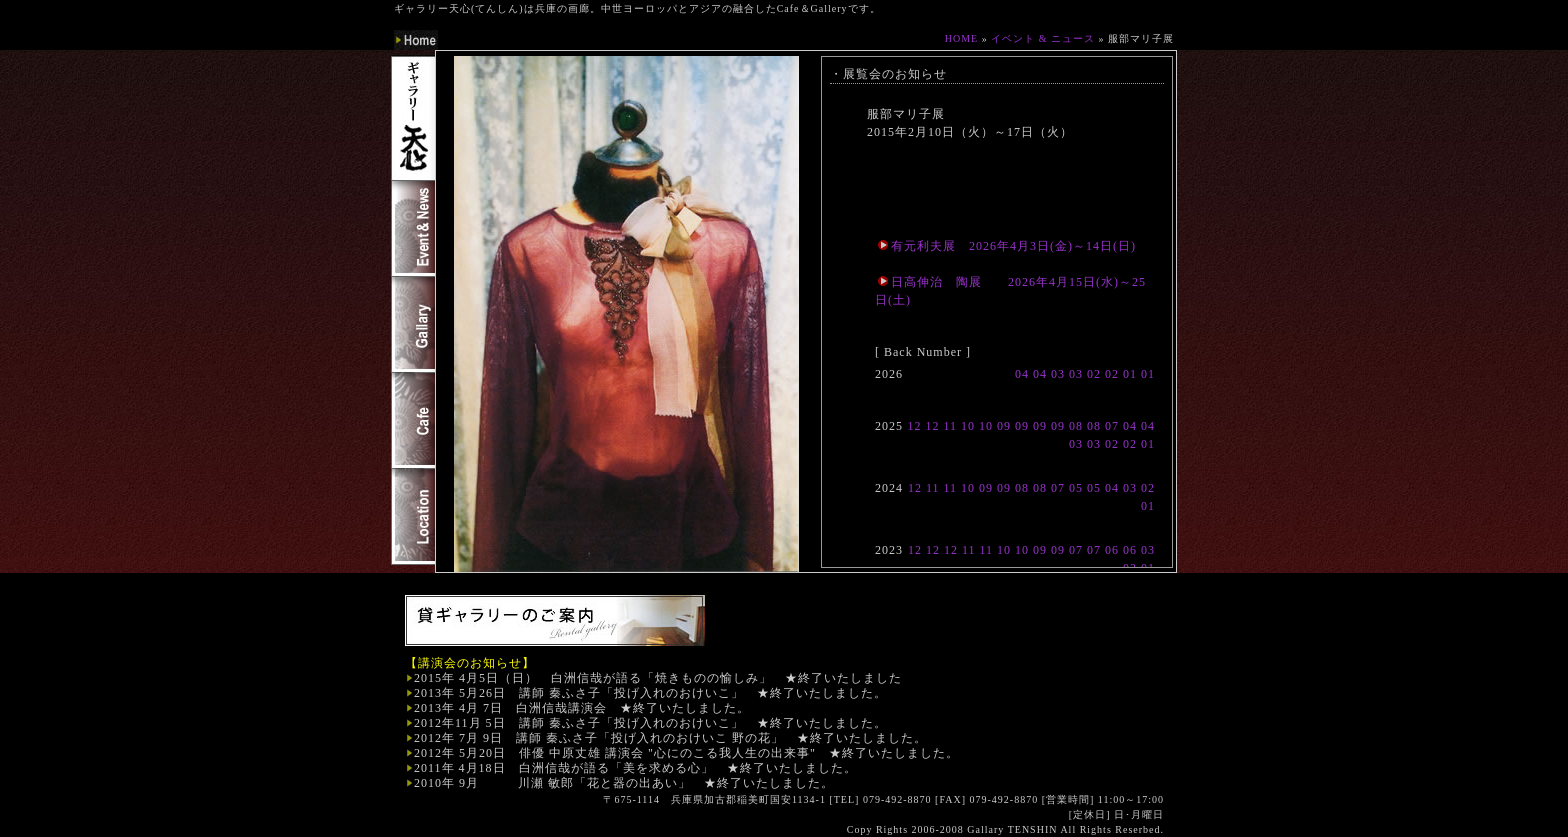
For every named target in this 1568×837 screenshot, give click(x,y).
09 (1004, 426)
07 (1112, 426)
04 (1022, 374)
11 (950, 426)
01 (1130, 374)
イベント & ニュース (1043, 38)
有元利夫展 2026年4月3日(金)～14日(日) (1007, 246)
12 (914, 426)
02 (1094, 374)
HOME (961, 38)
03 (1058, 374)
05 (1076, 488)
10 (968, 426)
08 (1076, 426)
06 (1112, 550)
